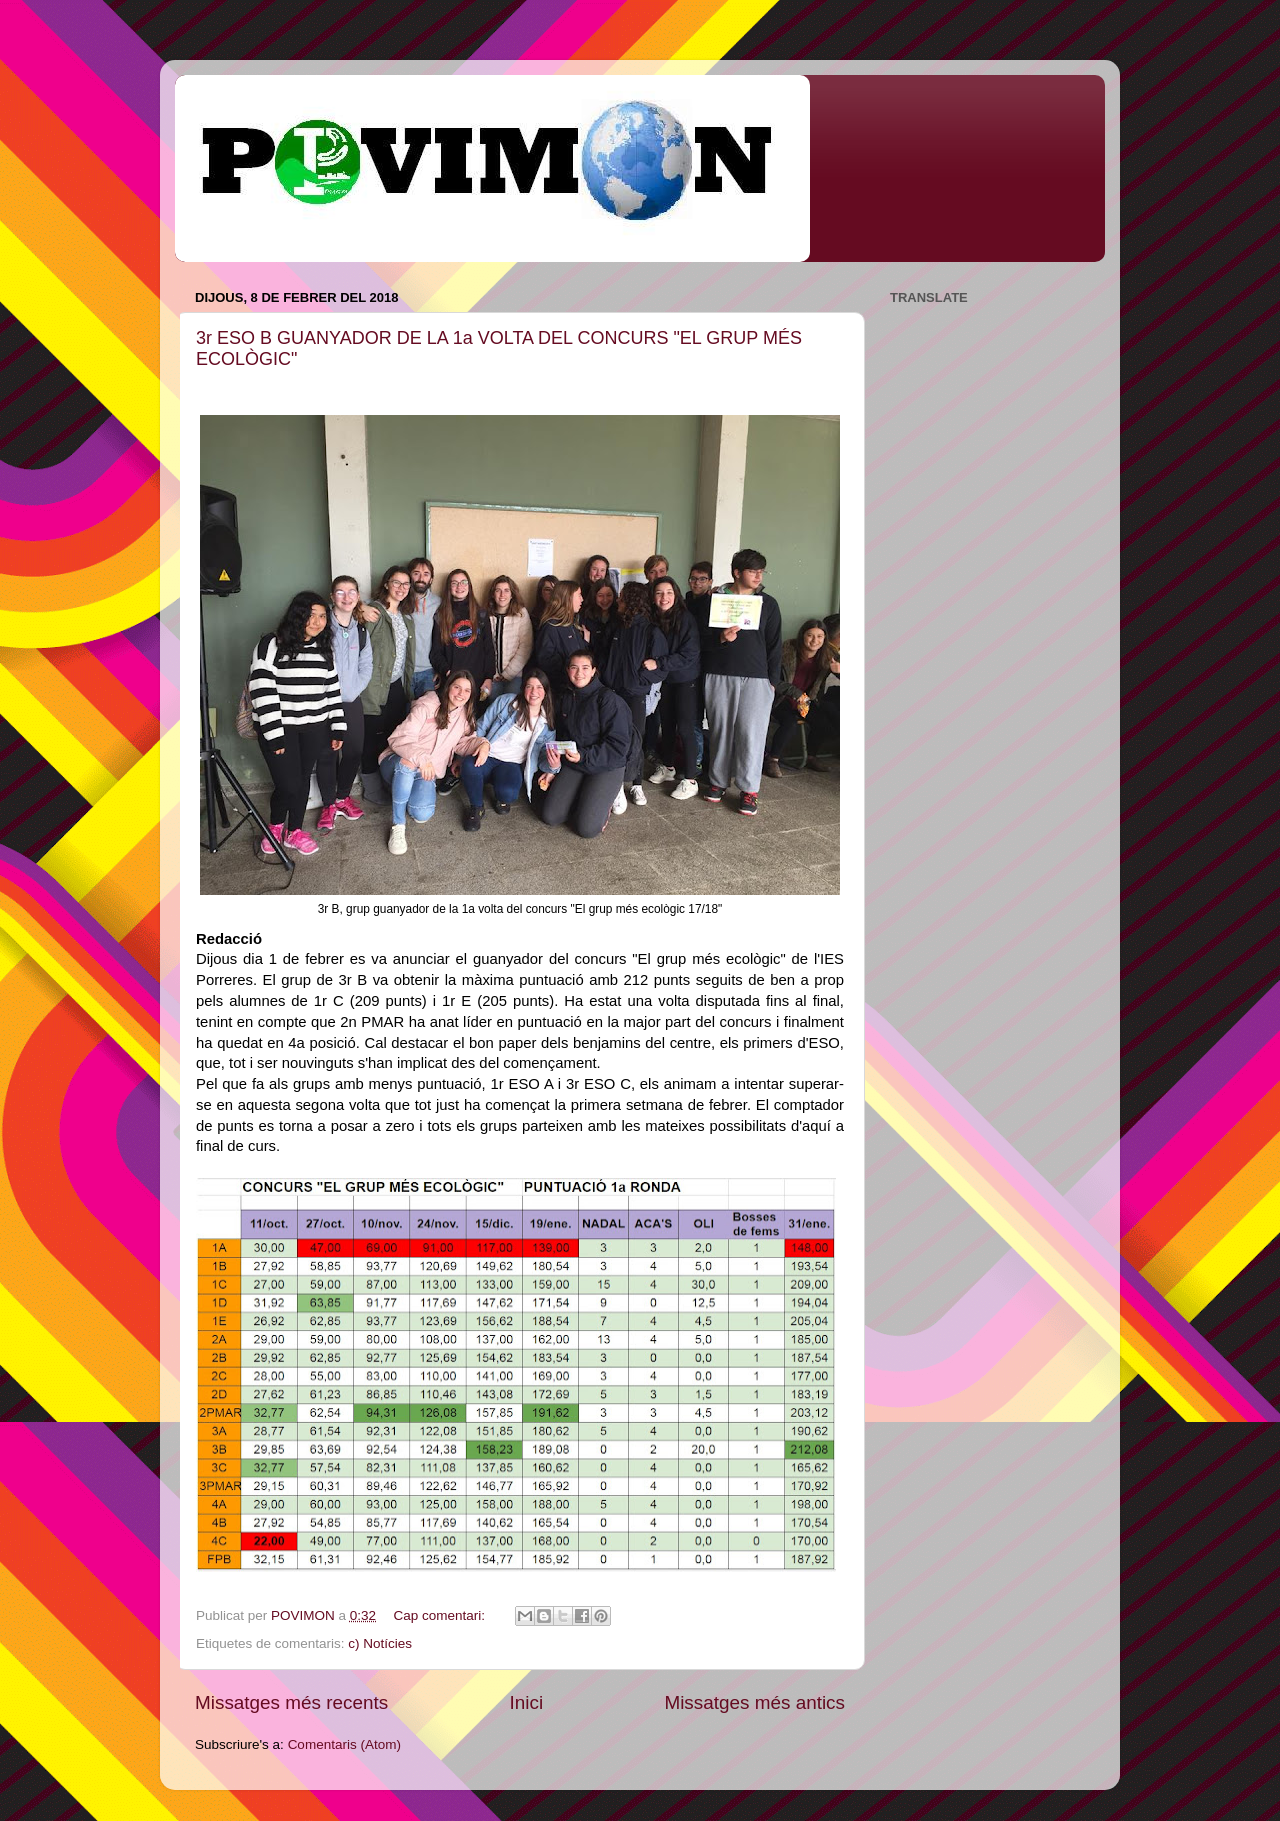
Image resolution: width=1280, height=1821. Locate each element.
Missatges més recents (291, 1702)
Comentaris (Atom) (344, 1744)
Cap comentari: (440, 1615)
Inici (527, 1702)
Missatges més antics (754, 1702)
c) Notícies (380, 1643)
